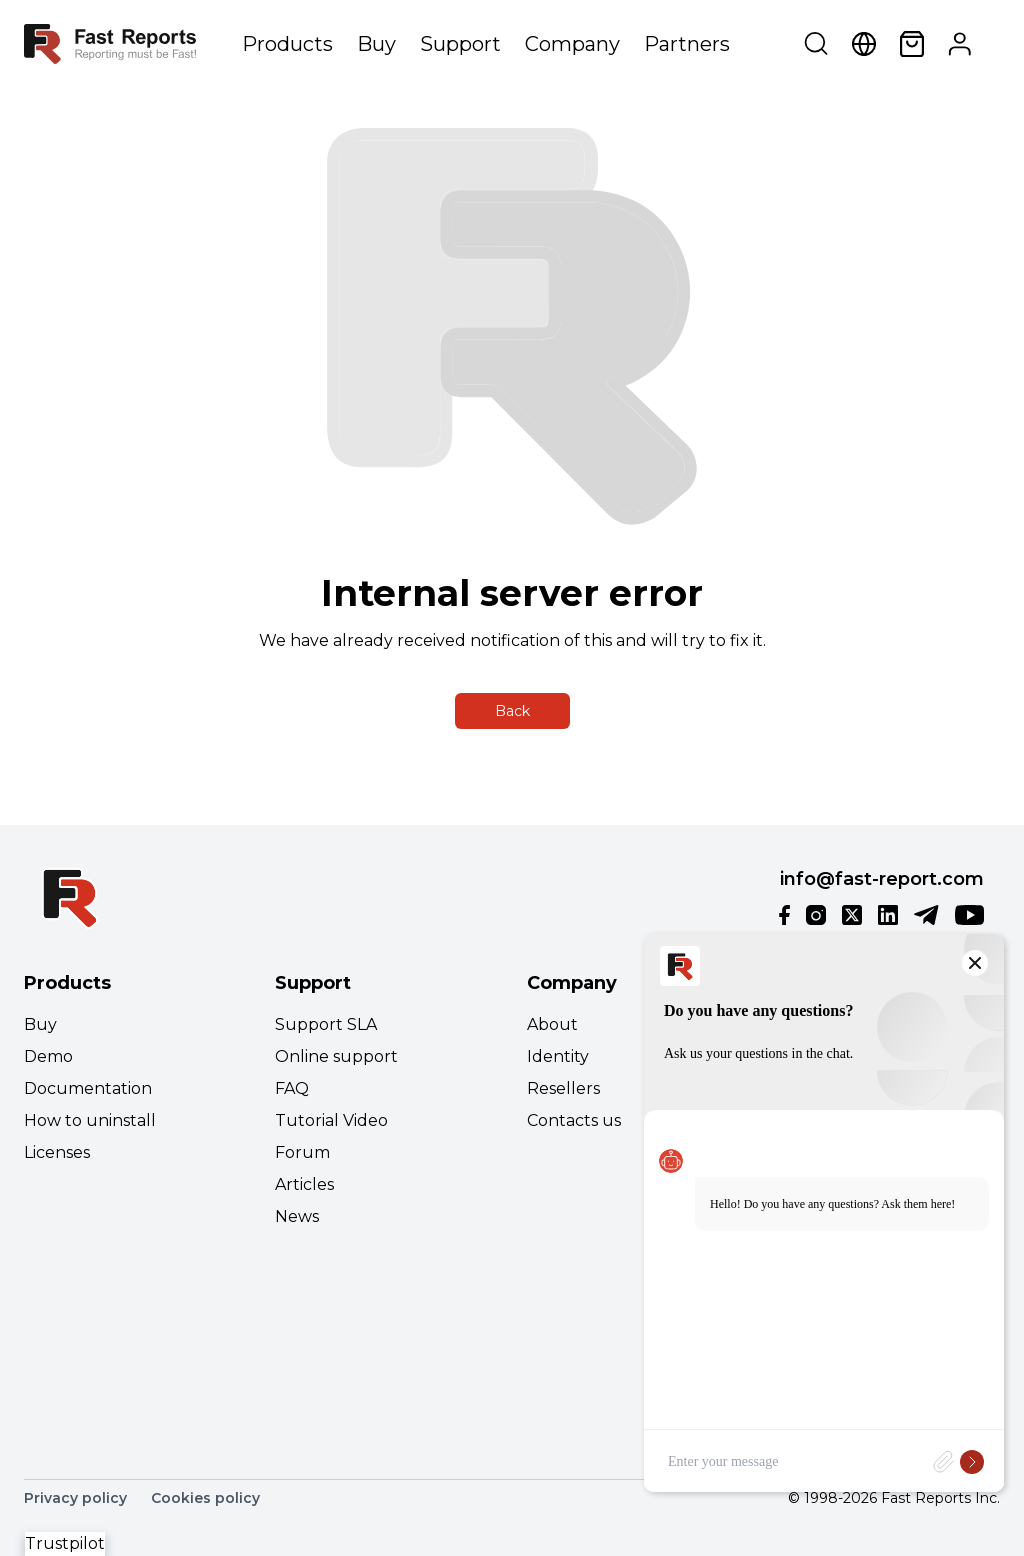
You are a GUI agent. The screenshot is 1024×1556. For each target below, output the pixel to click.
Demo (48, 1056)
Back (512, 711)
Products (287, 44)
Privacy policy (75, 1498)
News (297, 1216)
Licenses (57, 1152)
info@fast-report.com (882, 879)
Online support (336, 1056)
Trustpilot (65, 1543)
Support (460, 44)
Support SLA (326, 1024)
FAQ (292, 1088)
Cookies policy (205, 1498)
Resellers (563, 1088)
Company (572, 44)
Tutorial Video (331, 1120)
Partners (687, 44)
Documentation (88, 1088)
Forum (302, 1152)
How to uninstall (90, 1120)
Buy (376, 44)
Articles (304, 1184)
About (552, 1024)
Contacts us (574, 1120)
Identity (558, 1056)
